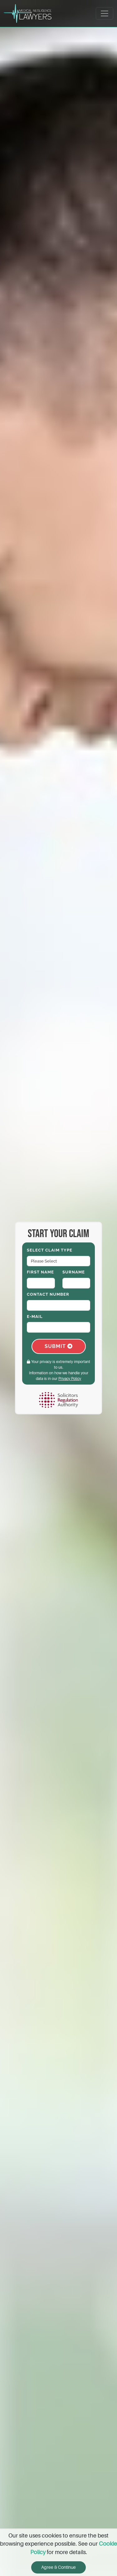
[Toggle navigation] (104, 13)
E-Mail (35, 1316)
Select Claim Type (49, 1250)
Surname (73, 1272)
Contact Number (48, 1294)
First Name (40, 1272)
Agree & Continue (58, 2567)
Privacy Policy (69, 1378)
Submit (59, 1346)
